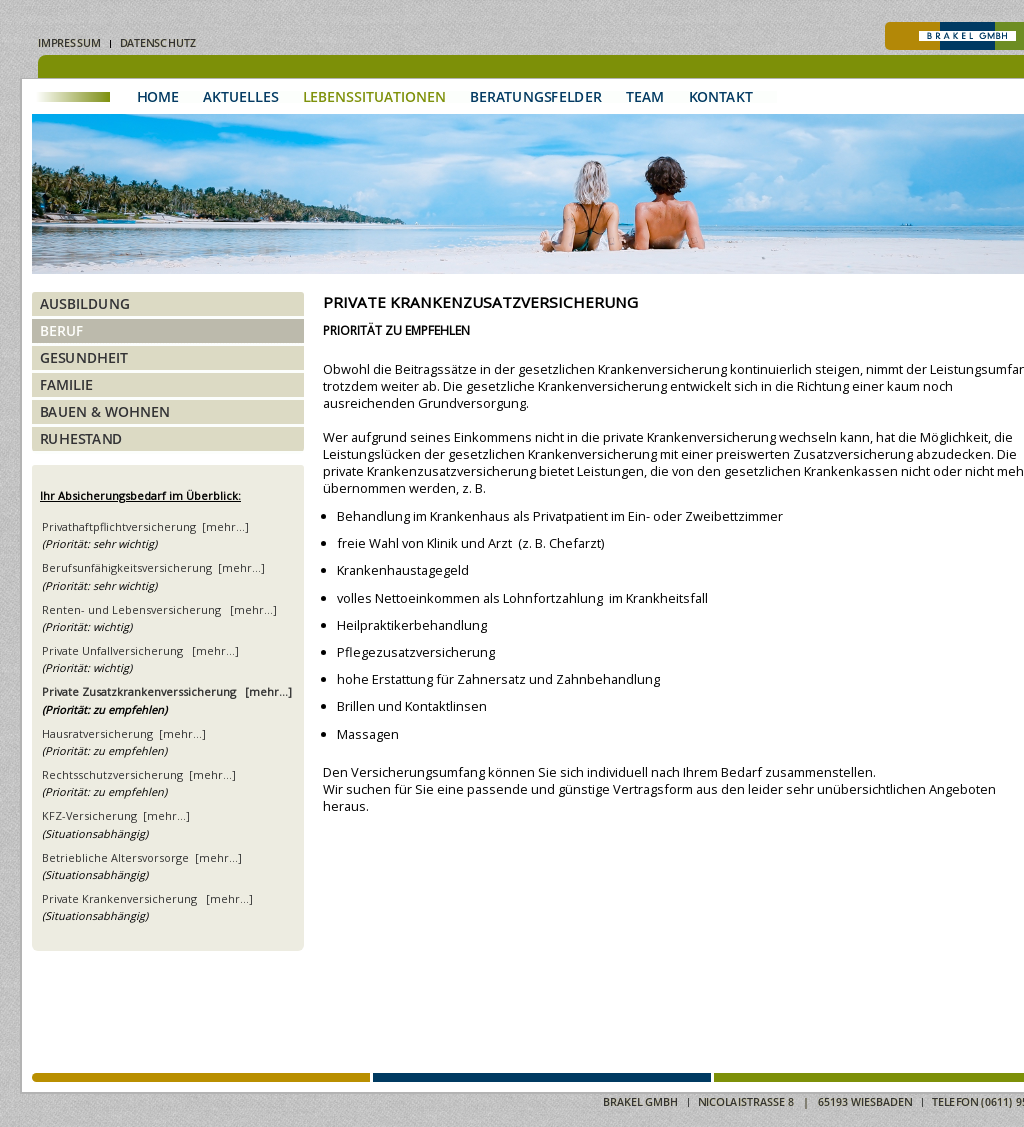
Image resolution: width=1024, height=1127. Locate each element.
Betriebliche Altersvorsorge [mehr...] (142, 857)
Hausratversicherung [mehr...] (124, 733)
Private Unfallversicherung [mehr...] (140, 650)
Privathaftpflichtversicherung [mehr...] (145, 526)
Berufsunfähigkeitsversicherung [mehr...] (153, 567)
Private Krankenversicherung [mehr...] (147, 898)
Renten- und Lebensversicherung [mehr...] (159, 609)
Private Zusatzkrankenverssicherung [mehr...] (167, 691)
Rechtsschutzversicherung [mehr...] (139, 774)
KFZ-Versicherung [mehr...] (116, 815)
